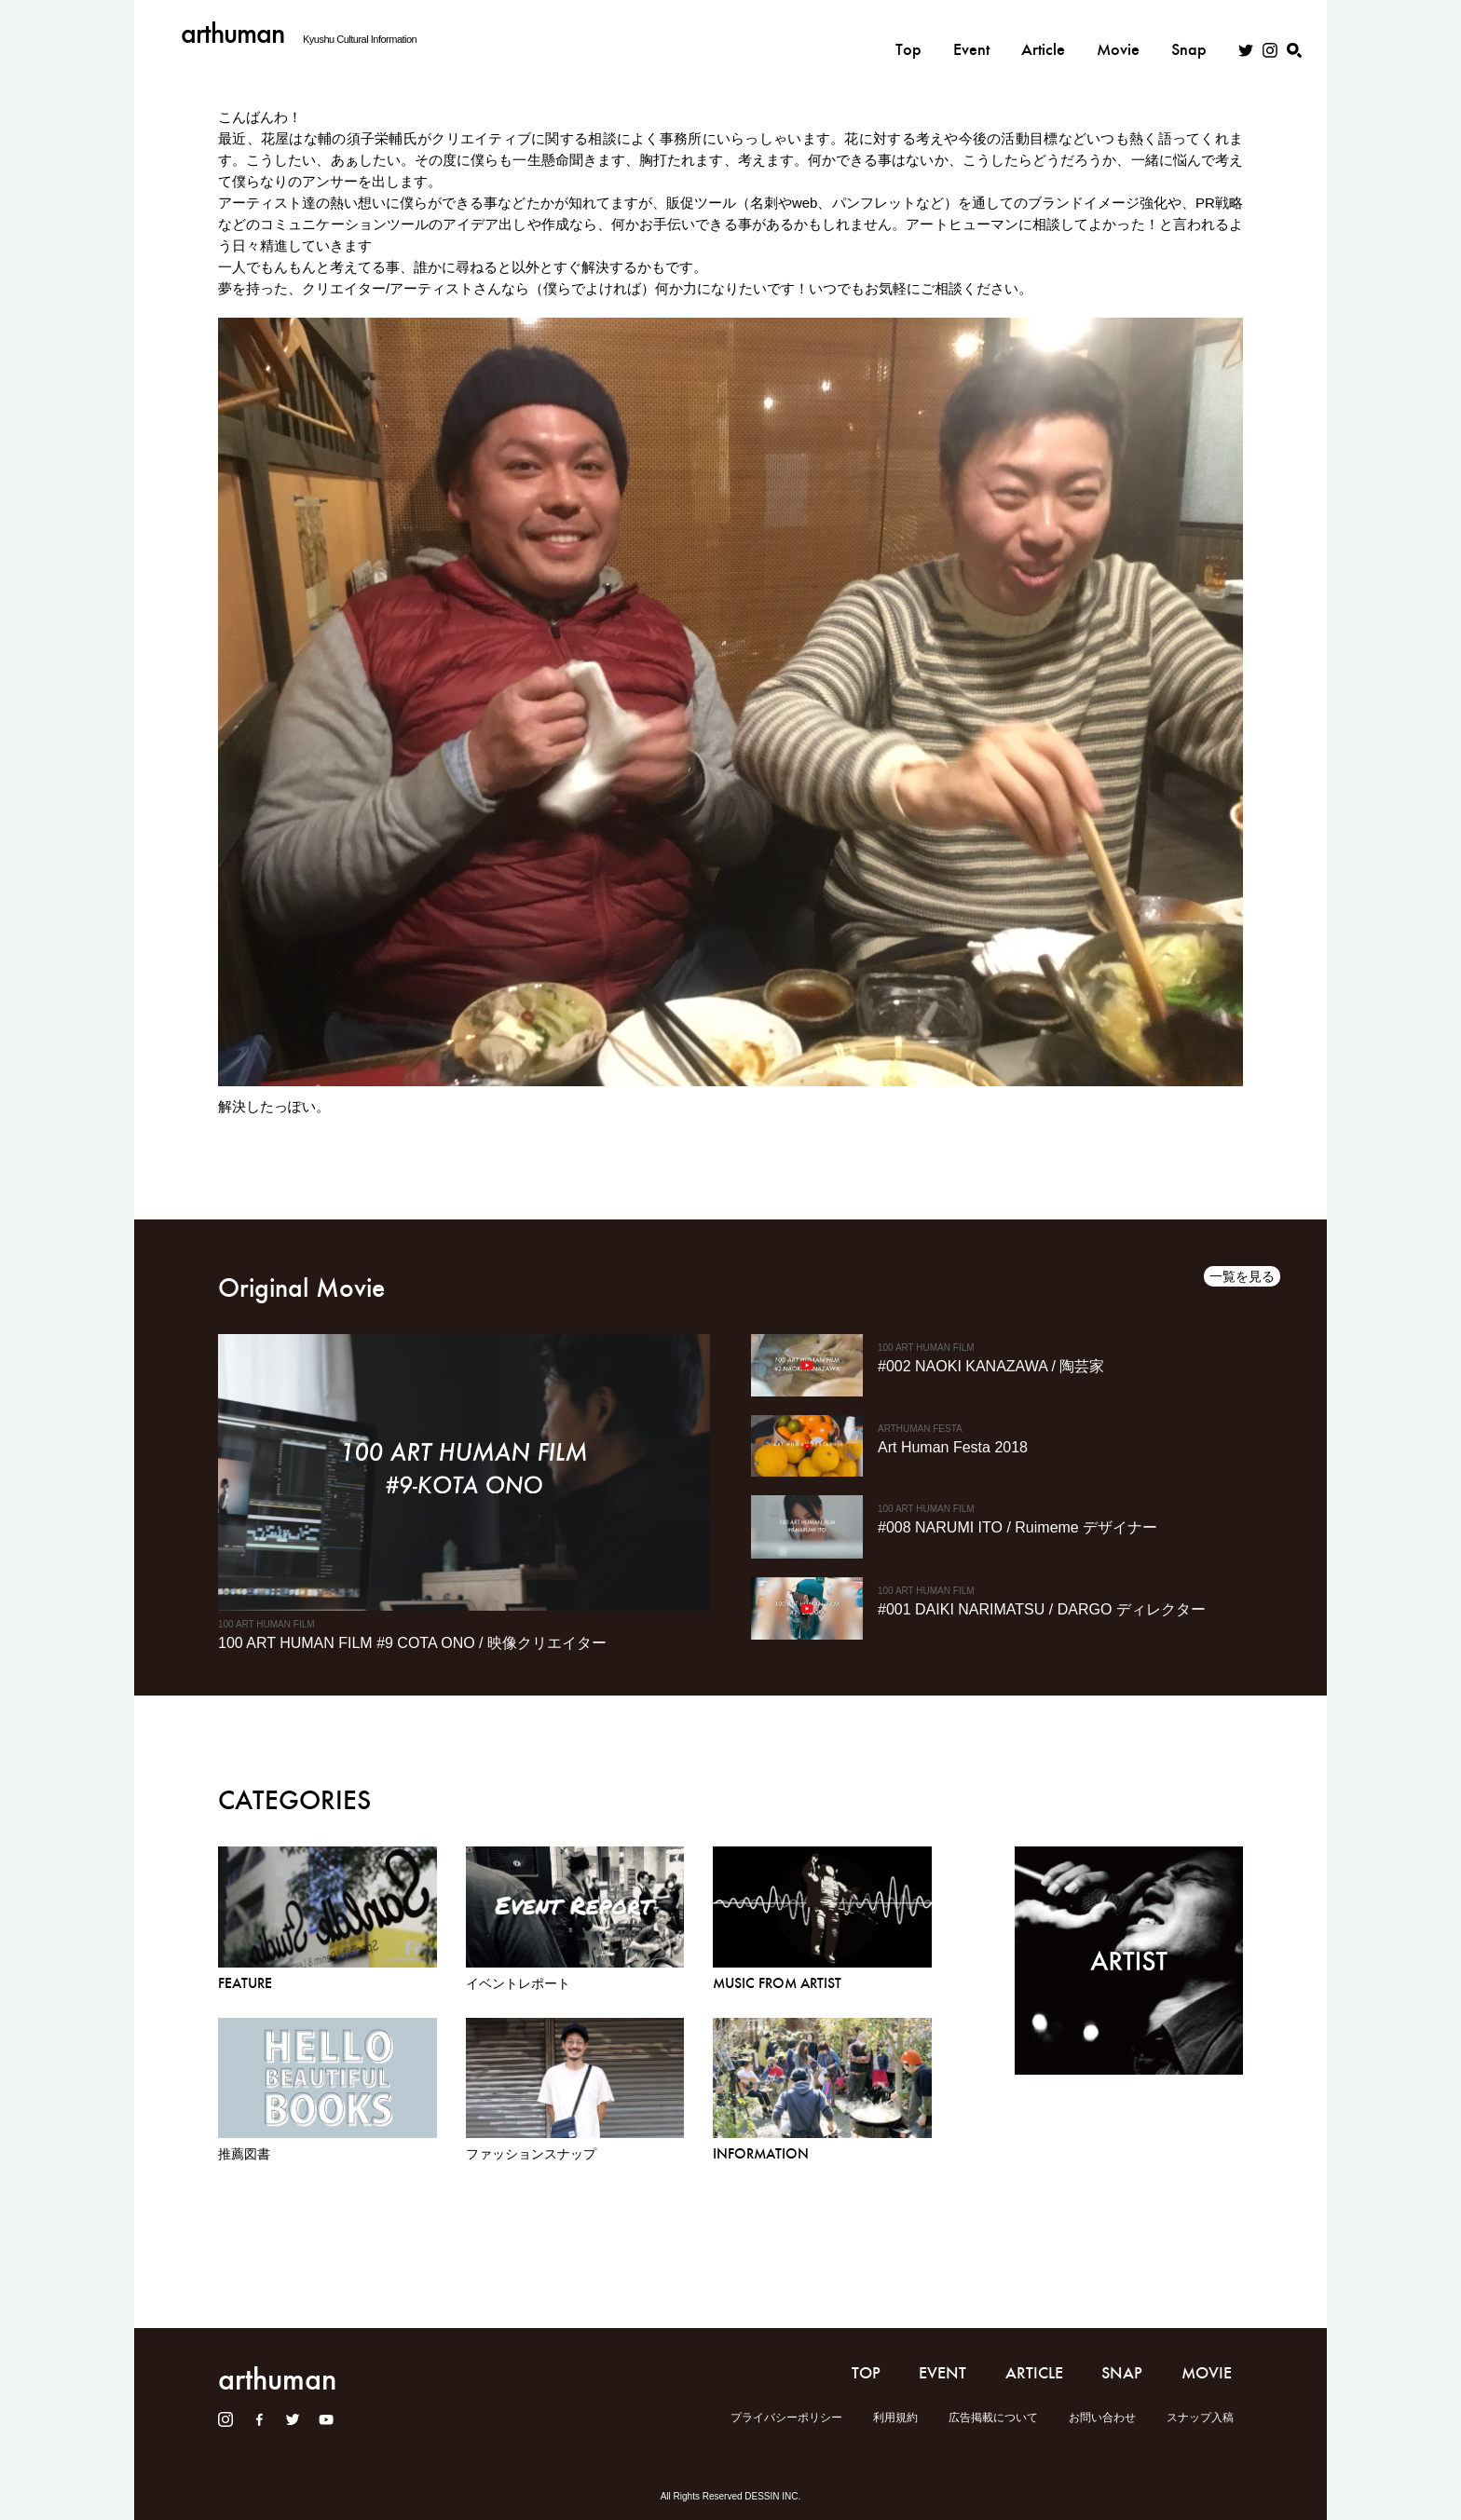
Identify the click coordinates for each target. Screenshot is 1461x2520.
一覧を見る (1242, 1276)
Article (1043, 34)
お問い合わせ (1102, 2417)
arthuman (232, 33)
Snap (1189, 34)
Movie (1118, 34)
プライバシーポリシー (786, 2417)
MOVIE (1206, 2373)
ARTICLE (1034, 2373)
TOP (866, 2373)
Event (971, 34)
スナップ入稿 (1200, 2417)
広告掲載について (993, 2417)
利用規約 (895, 2417)
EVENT (942, 2373)
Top (908, 34)
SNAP (1121, 2373)
